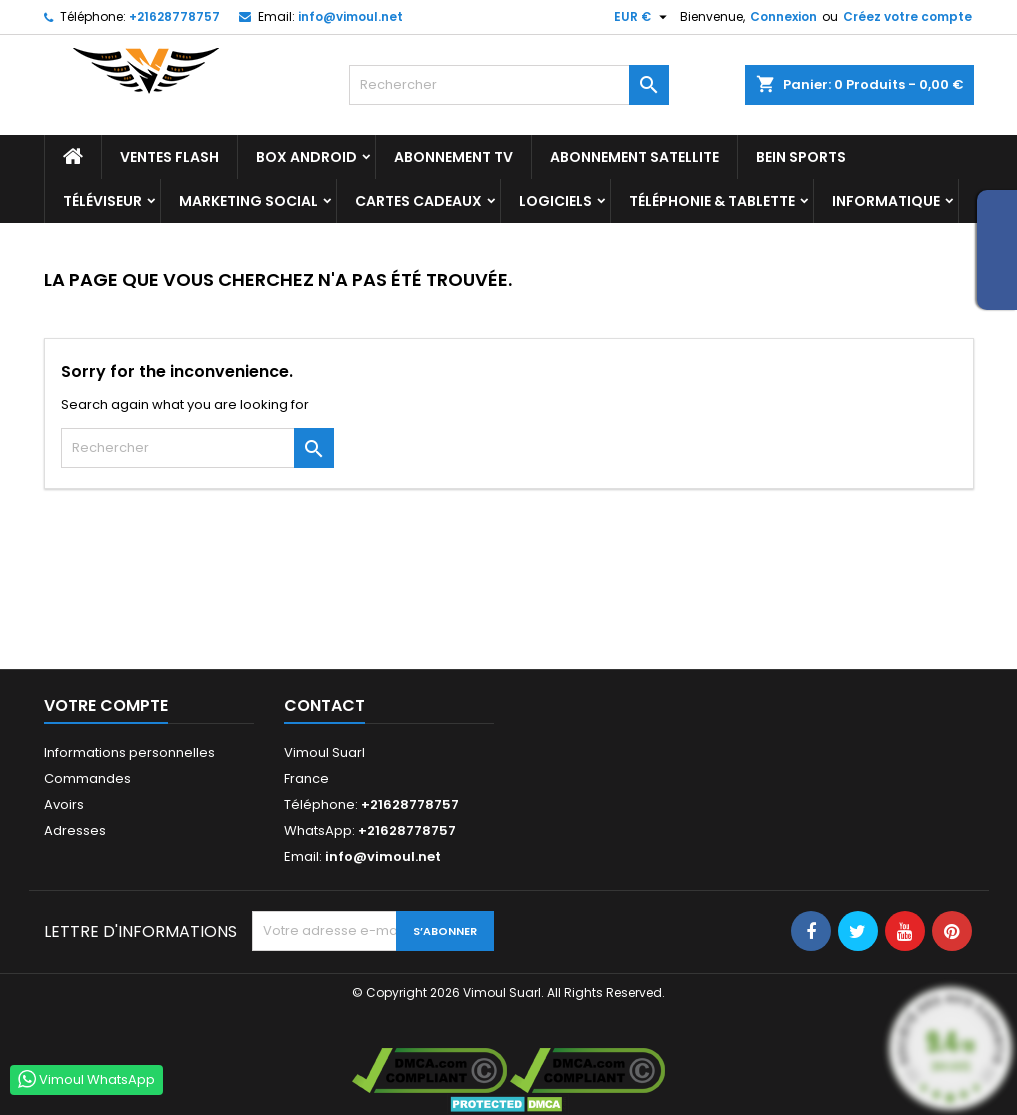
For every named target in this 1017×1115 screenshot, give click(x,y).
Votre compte (106, 705)
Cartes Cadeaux (418, 201)
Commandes (87, 778)
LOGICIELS (555, 201)
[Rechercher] (509, 85)
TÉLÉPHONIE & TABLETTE (712, 201)
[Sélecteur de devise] (643, 17)
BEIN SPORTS (801, 157)
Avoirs (64, 804)
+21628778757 (174, 16)
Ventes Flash (169, 157)
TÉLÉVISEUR (102, 201)
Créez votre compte (907, 16)
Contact (324, 705)
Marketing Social (248, 201)
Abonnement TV (453, 157)
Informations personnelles (129, 752)
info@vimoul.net (350, 16)
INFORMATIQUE (886, 201)
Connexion (783, 16)
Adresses (75, 830)
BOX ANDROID (306, 157)
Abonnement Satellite (634, 157)
